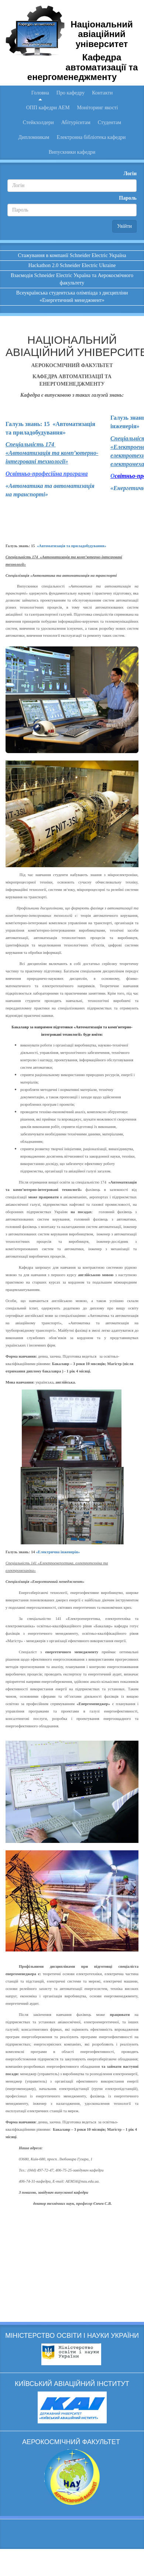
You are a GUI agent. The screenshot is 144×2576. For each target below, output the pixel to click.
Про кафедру (70, 93)
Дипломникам (33, 137)
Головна (40, 93)
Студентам (109, 122)
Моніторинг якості (97, 107)
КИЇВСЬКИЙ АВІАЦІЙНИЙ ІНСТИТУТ (72, 2383)
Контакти (102, 93)
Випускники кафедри (72, 152)
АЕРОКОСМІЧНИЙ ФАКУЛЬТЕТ (72, 2442)
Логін (130, 173)
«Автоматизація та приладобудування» (71, 546)
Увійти (124, 226)
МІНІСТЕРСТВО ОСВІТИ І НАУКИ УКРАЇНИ (72, 2335)
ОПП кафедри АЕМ (48, 107)
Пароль (128, 198)
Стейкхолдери (38, 122)
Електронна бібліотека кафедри (91, 137)
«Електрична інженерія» (58, 1552)
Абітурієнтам (75, 122)
